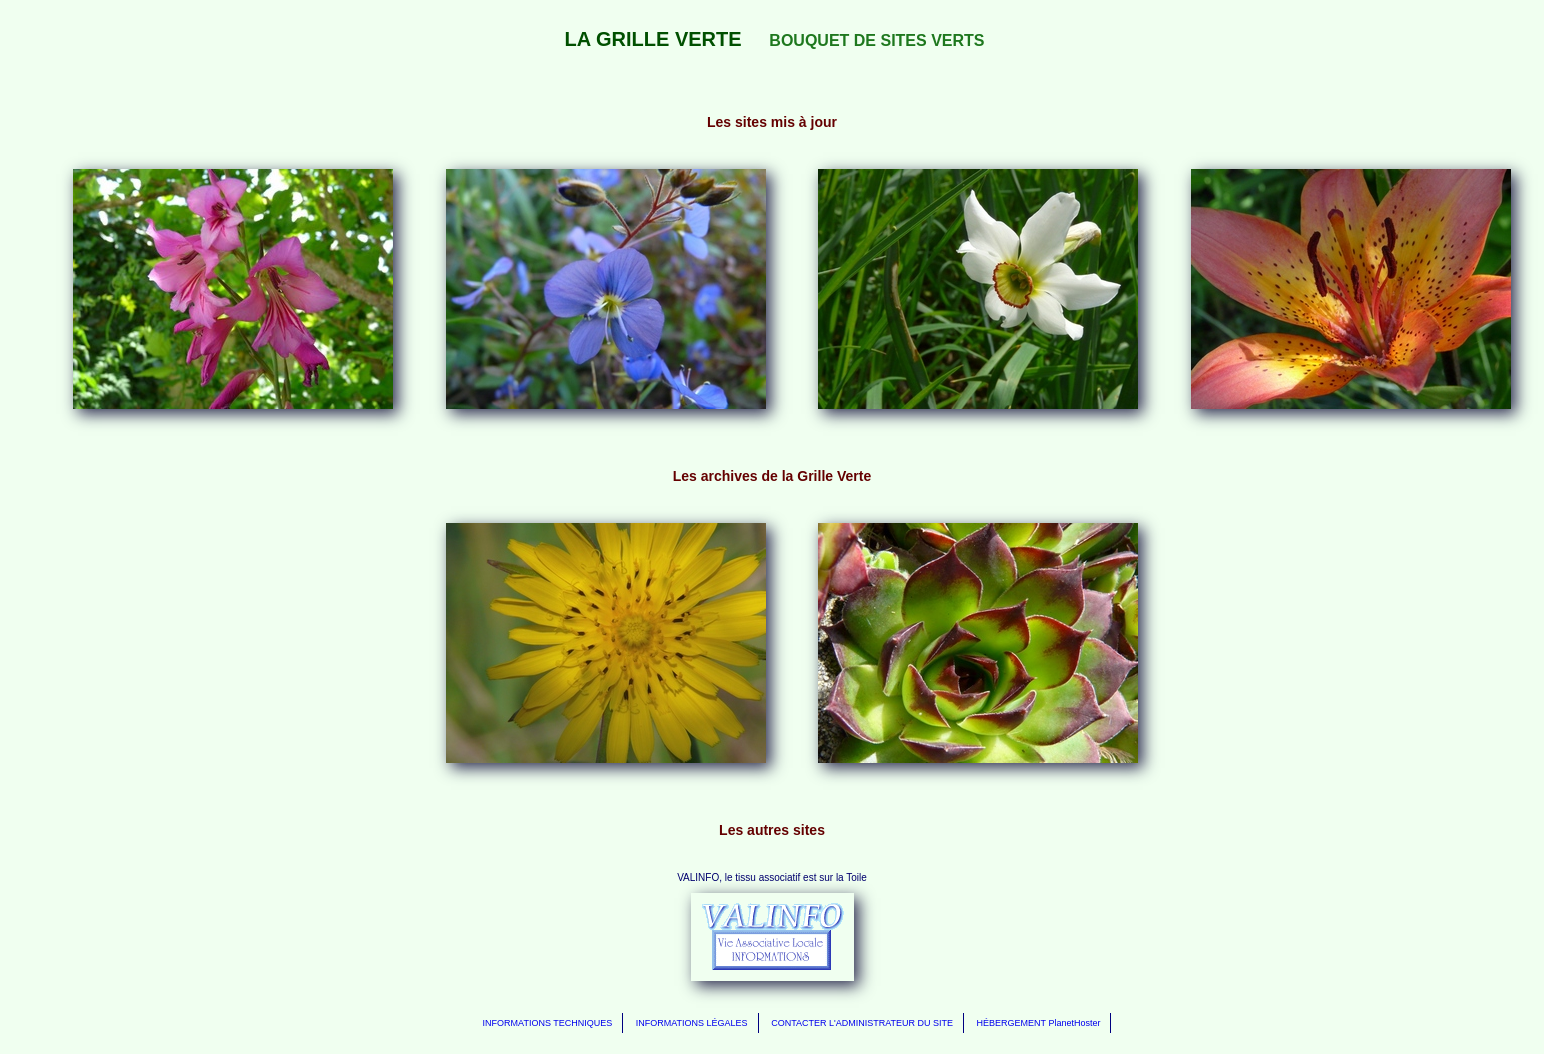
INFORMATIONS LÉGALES (692, 1023)
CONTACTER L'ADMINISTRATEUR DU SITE (862, 1023)
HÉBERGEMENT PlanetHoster (1039, 1023)
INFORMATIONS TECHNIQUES (548, 1023)
